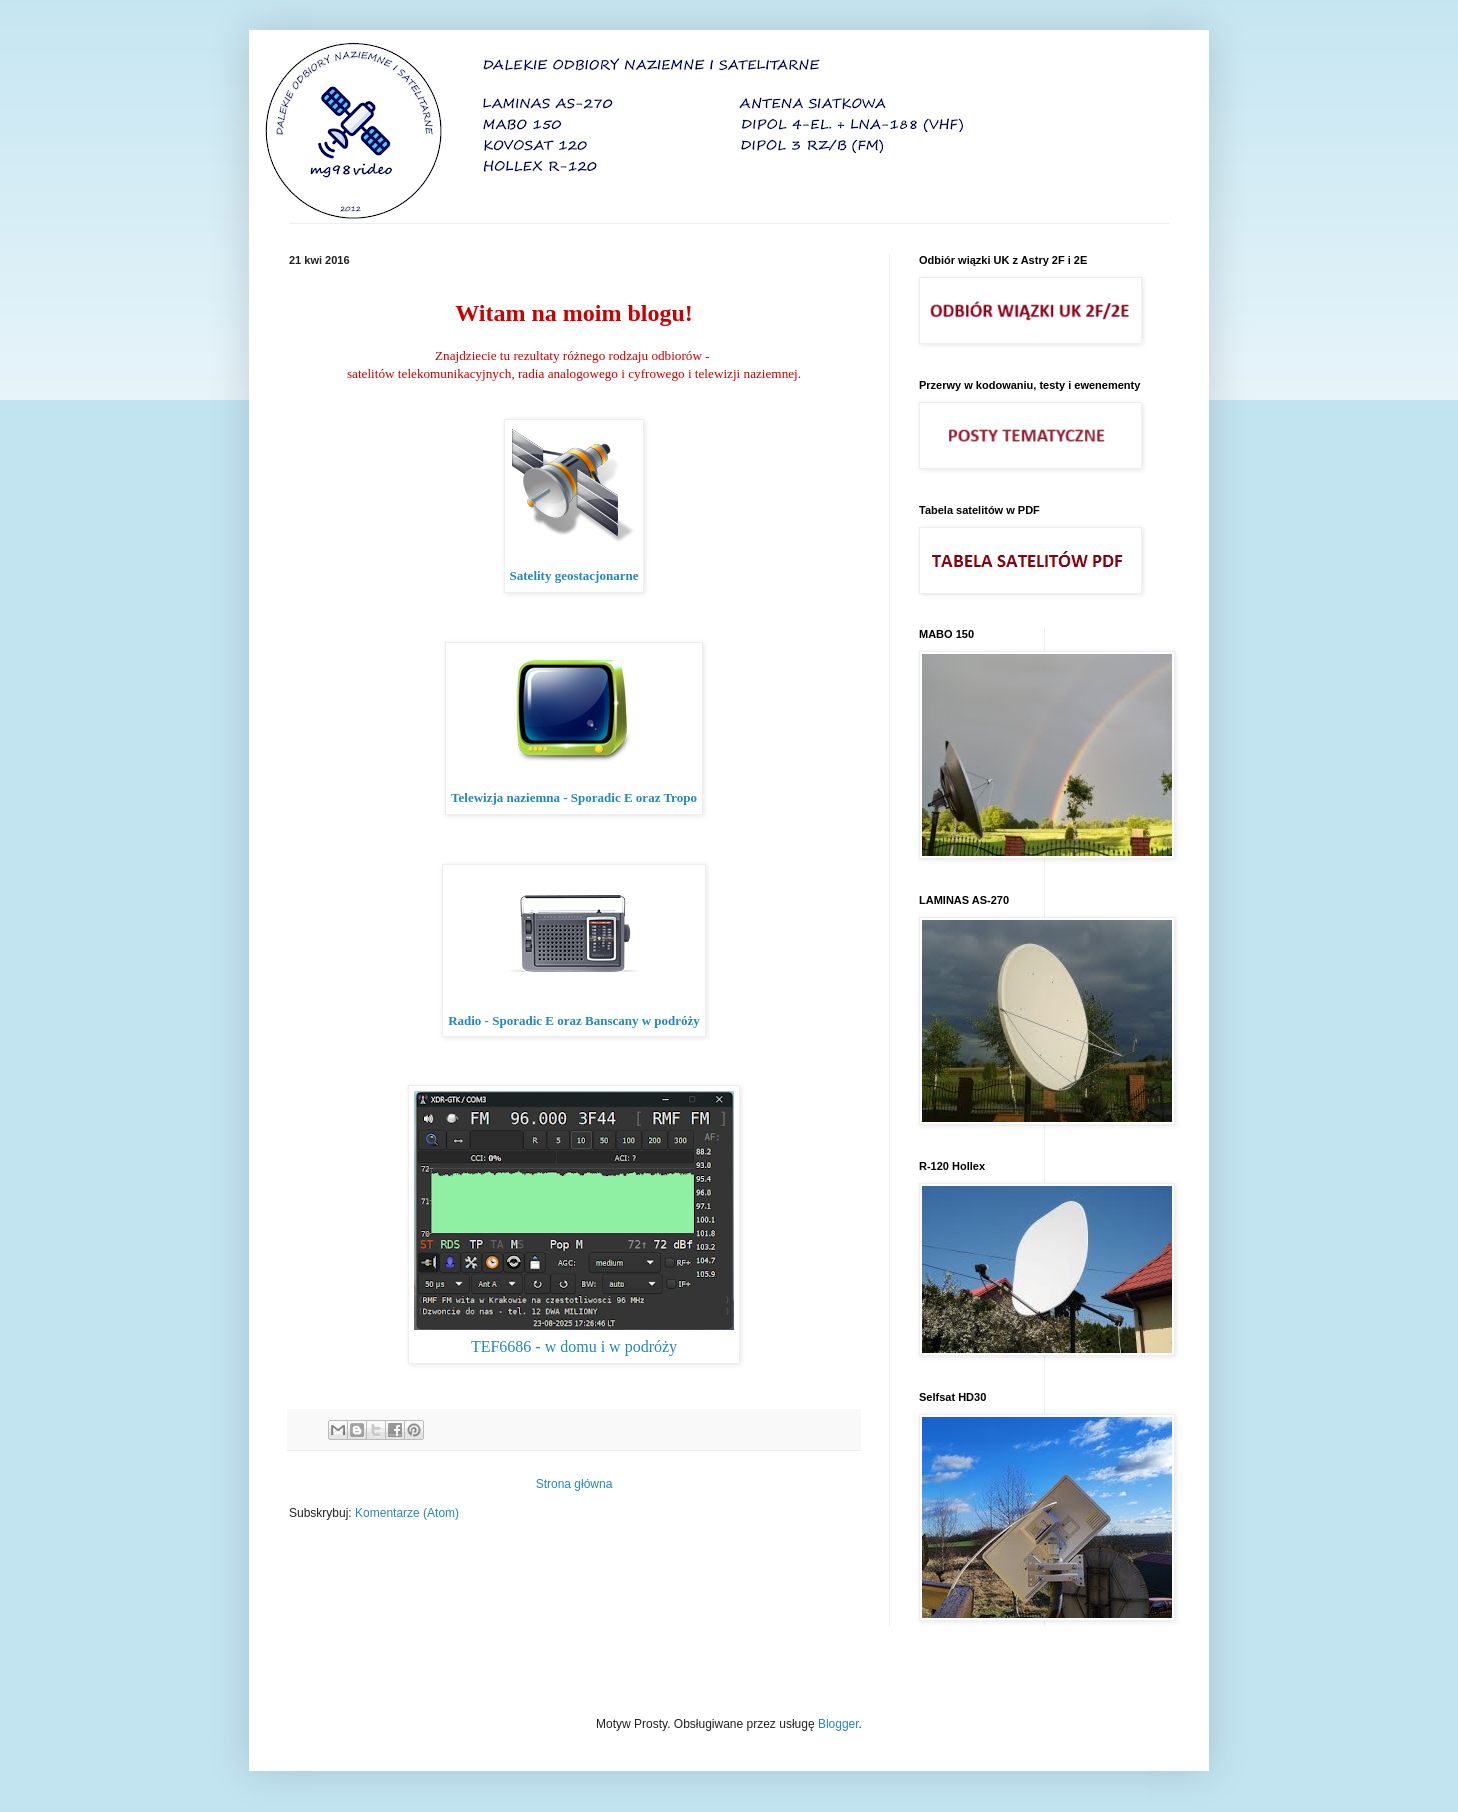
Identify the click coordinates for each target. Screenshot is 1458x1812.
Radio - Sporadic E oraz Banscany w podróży (574, 1020)
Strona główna (574, 1484)
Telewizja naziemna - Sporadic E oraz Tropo (574, 797)
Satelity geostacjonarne (574, 575)
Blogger (838, 1724)
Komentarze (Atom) (407, 1513)
